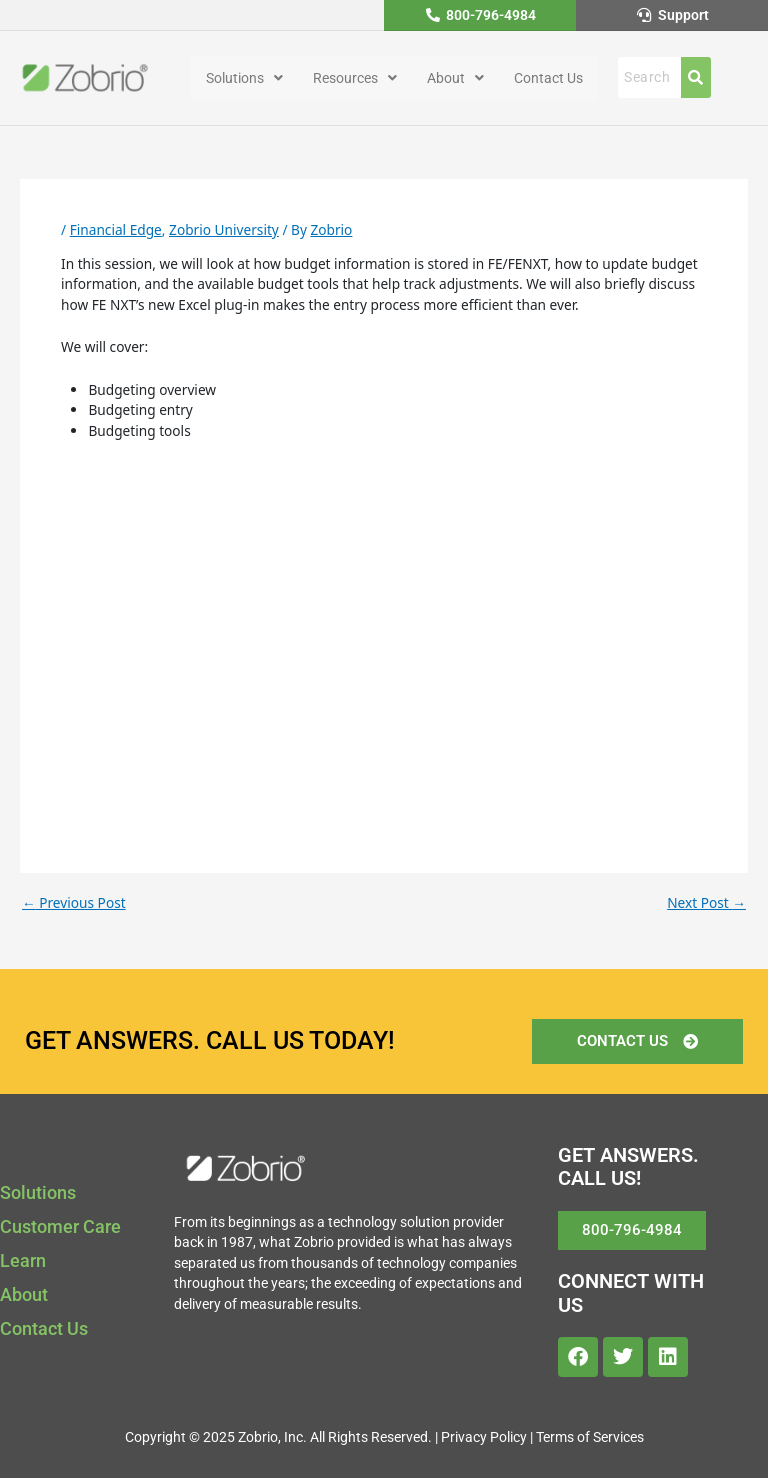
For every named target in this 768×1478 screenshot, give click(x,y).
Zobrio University (224, 229)
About (455, 78)
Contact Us (548, 78)
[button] (244, 78)
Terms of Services (590, 1437)
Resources (355, 78)
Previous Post (74, 903)
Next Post (706, 903)
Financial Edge (116, 229)
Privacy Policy (484, 1437)
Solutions (244, 78)
